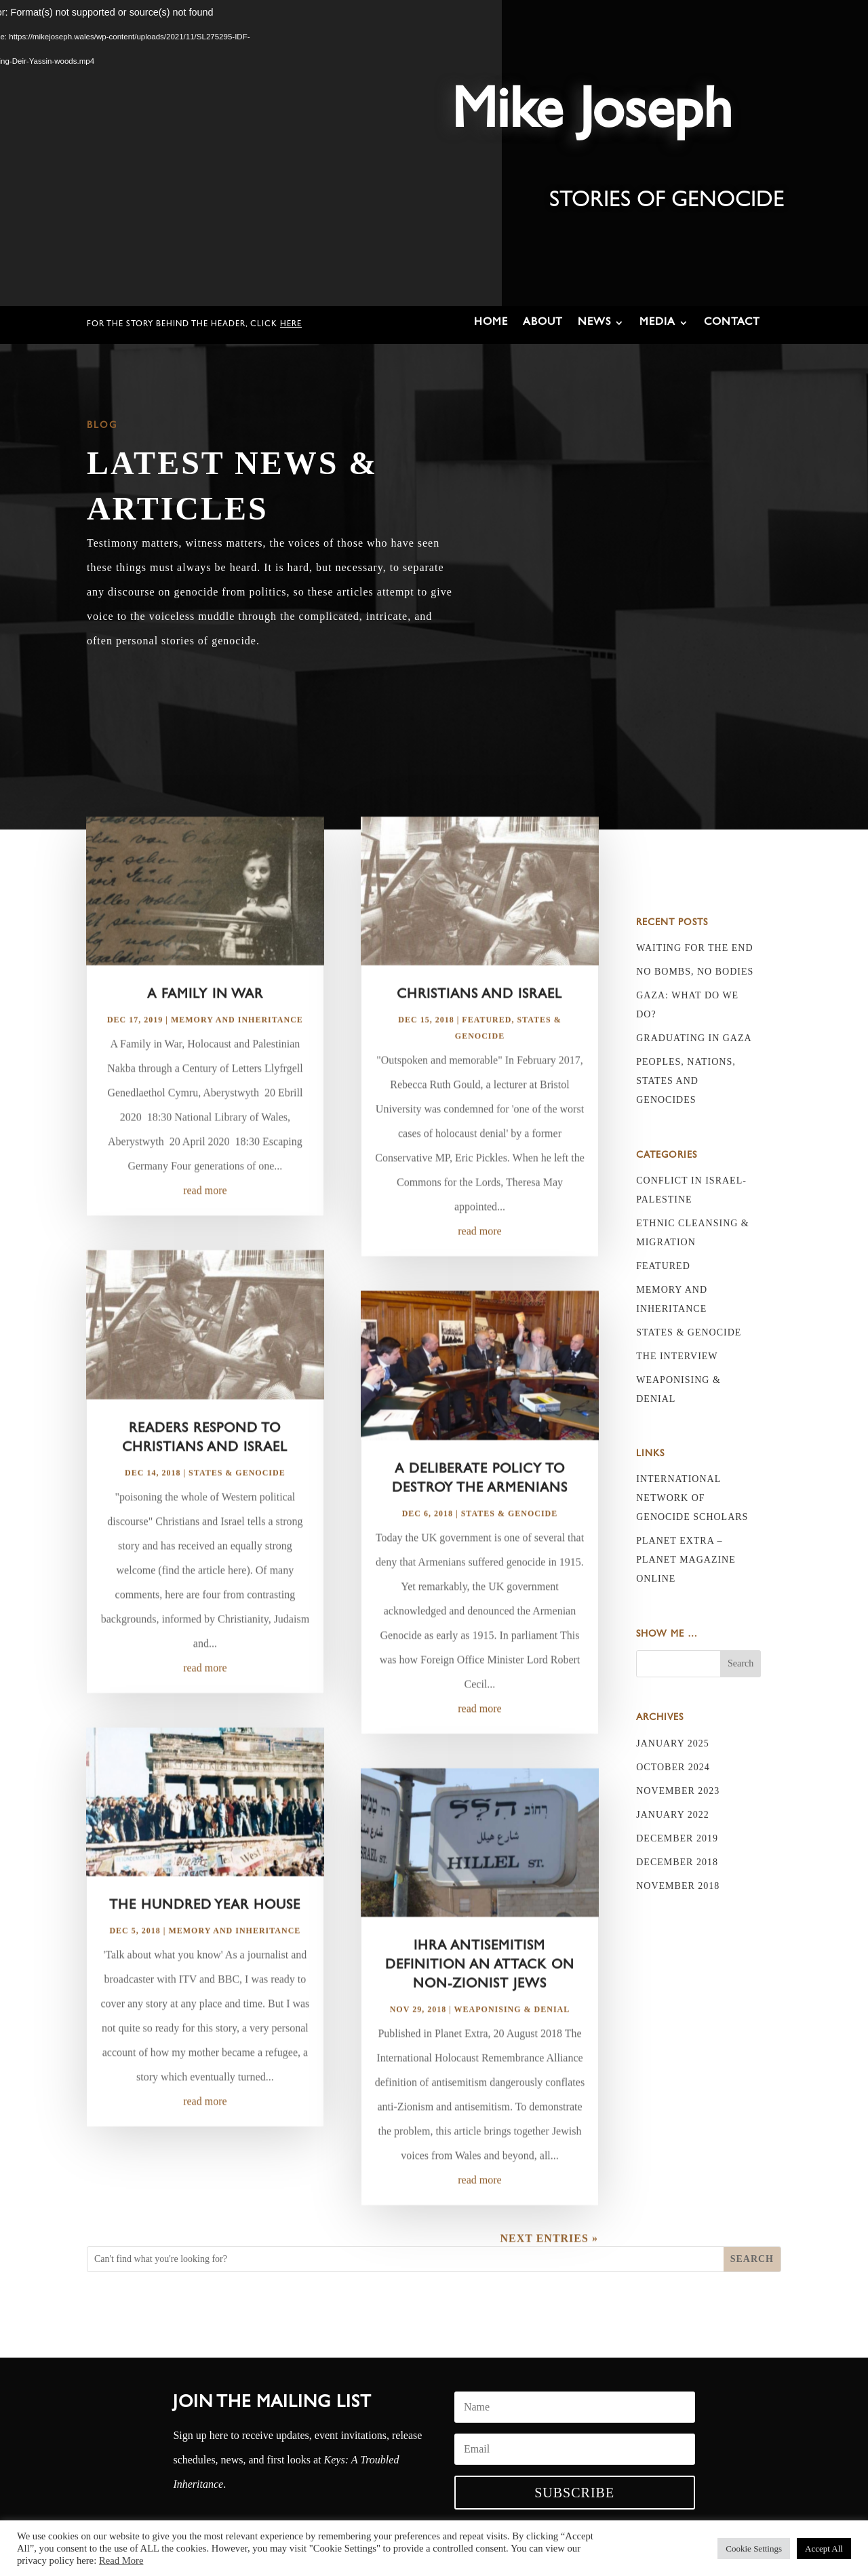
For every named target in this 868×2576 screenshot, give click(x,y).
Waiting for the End (694, 948)
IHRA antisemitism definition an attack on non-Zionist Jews (479, 2003)
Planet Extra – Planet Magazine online (686, 1560)
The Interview (676, 1356)
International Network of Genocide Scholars (692, 1498)
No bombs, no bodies (694, 972)
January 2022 (672, 1815)
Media (657, 323)
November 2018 (677, 1886)
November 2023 (677, 1791)
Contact (732, 323)
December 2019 (677, 1838)
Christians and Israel (479, 1033)
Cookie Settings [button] (754, 2548)
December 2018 (677, 1862)
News (594, 323)
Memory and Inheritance (237, 1058)
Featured (486, 1058)
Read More (121, 2560)
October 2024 (673, 1767)
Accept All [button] (824, 2548)
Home (491, 323)
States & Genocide (237, 1510)
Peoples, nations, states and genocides (686, 1081)
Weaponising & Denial (512, 2047)
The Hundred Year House (204, 1944)
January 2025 (672, 1743)
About (543, 323)
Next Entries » (548, 2276)
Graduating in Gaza (693, 1038)
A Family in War (205, 1033)
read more (204, 1228)
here (291, 325)
